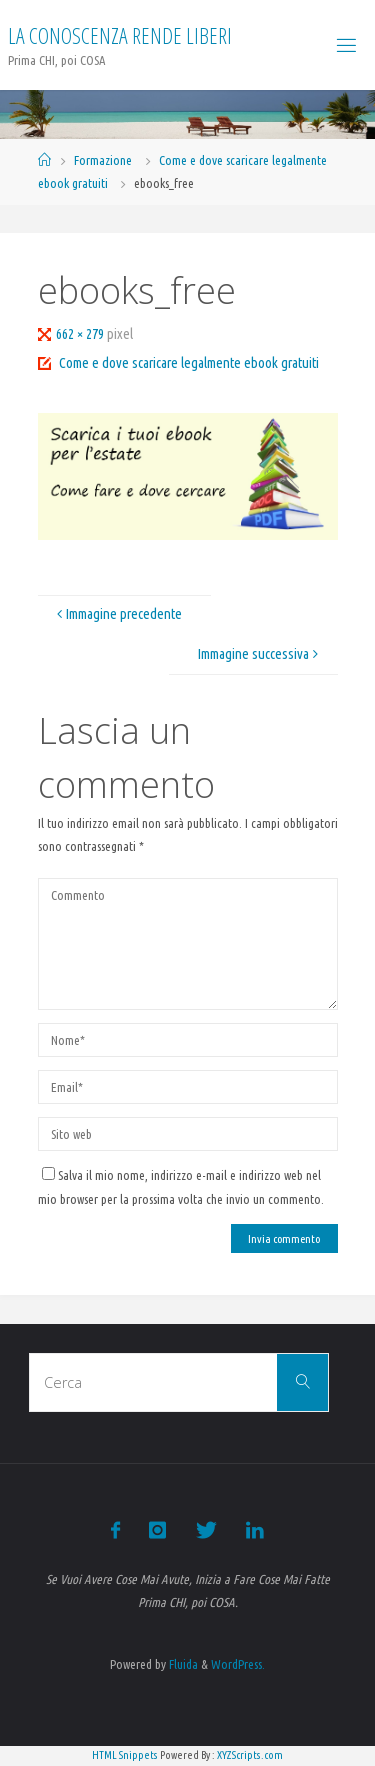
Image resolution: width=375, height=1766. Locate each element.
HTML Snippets (125, 1755)
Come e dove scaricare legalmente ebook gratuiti (189, 363)
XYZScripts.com (250, 1755)
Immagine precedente (117, 614)
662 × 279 (81, 334)
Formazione (103, 160)
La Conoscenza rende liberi (120, 35)
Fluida (182, 1664)
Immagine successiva (260, 654)
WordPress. (238, 1664)
